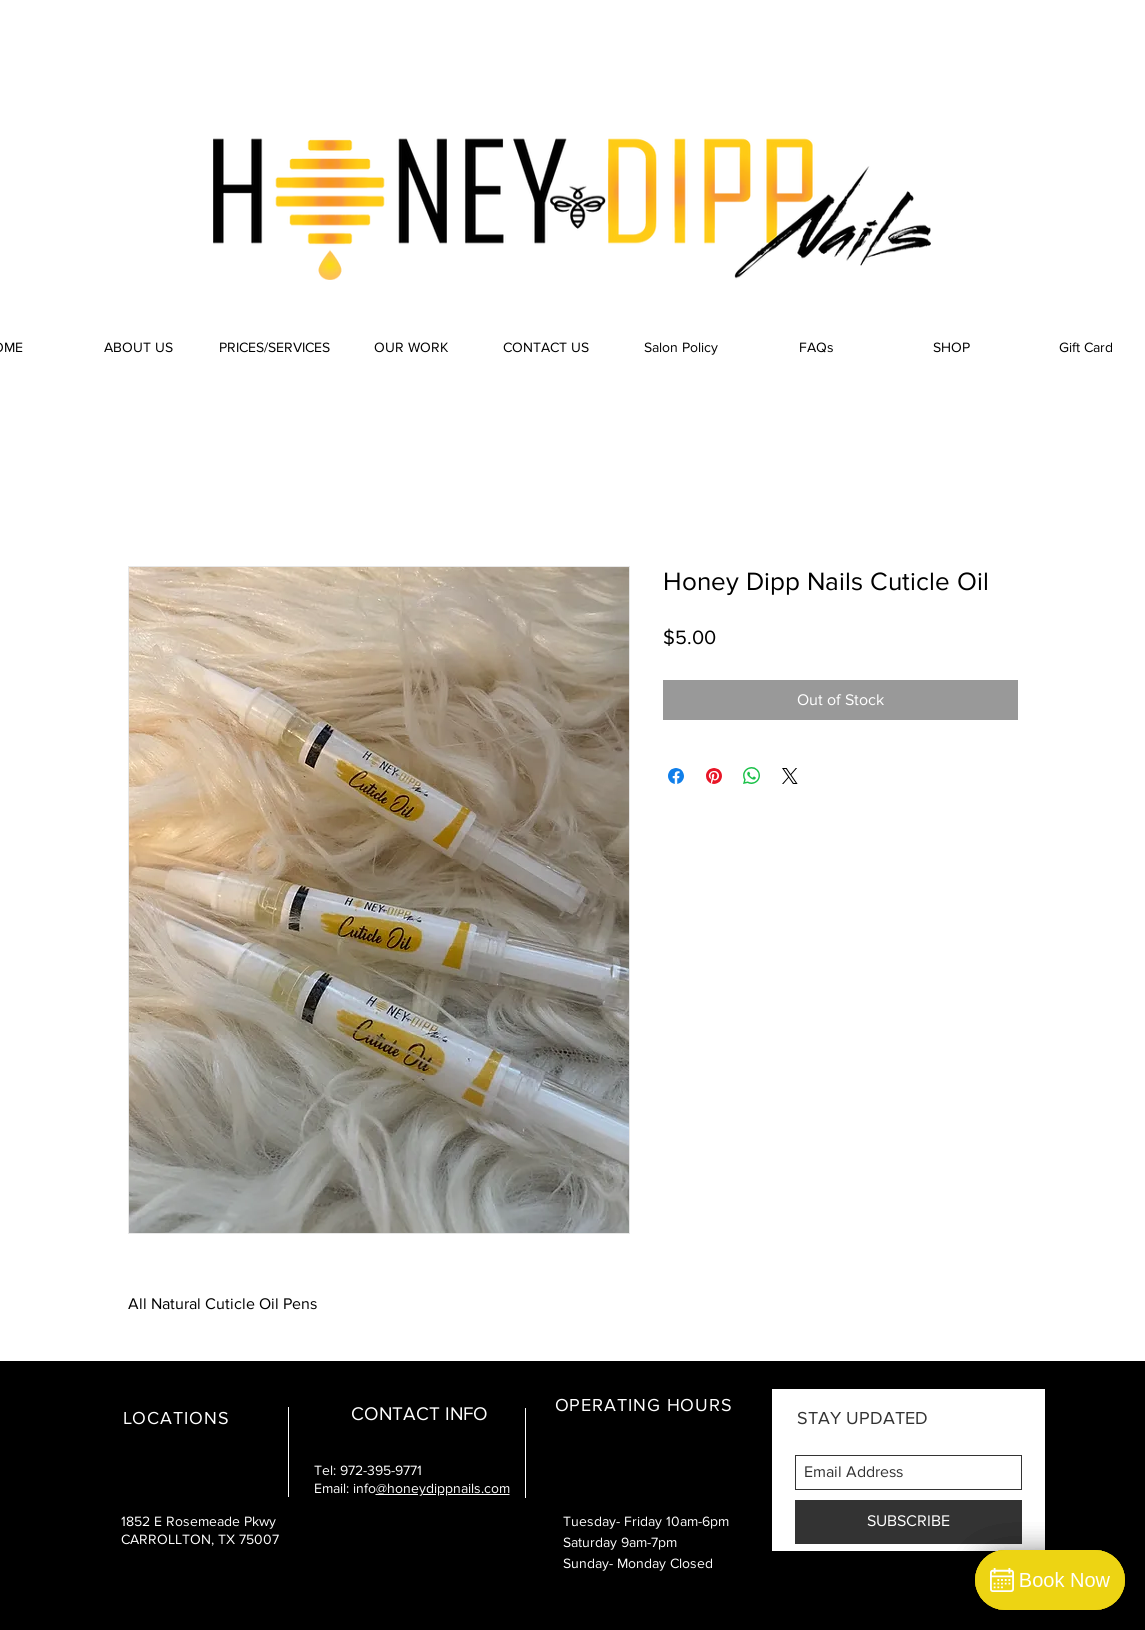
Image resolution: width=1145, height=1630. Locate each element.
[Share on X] (790, 776)
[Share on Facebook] (676, 776)
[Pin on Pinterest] (714, 776)
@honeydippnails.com (443, 1488)
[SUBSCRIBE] (908, 1522)
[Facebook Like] (891, 40)
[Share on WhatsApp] (752, 776)
